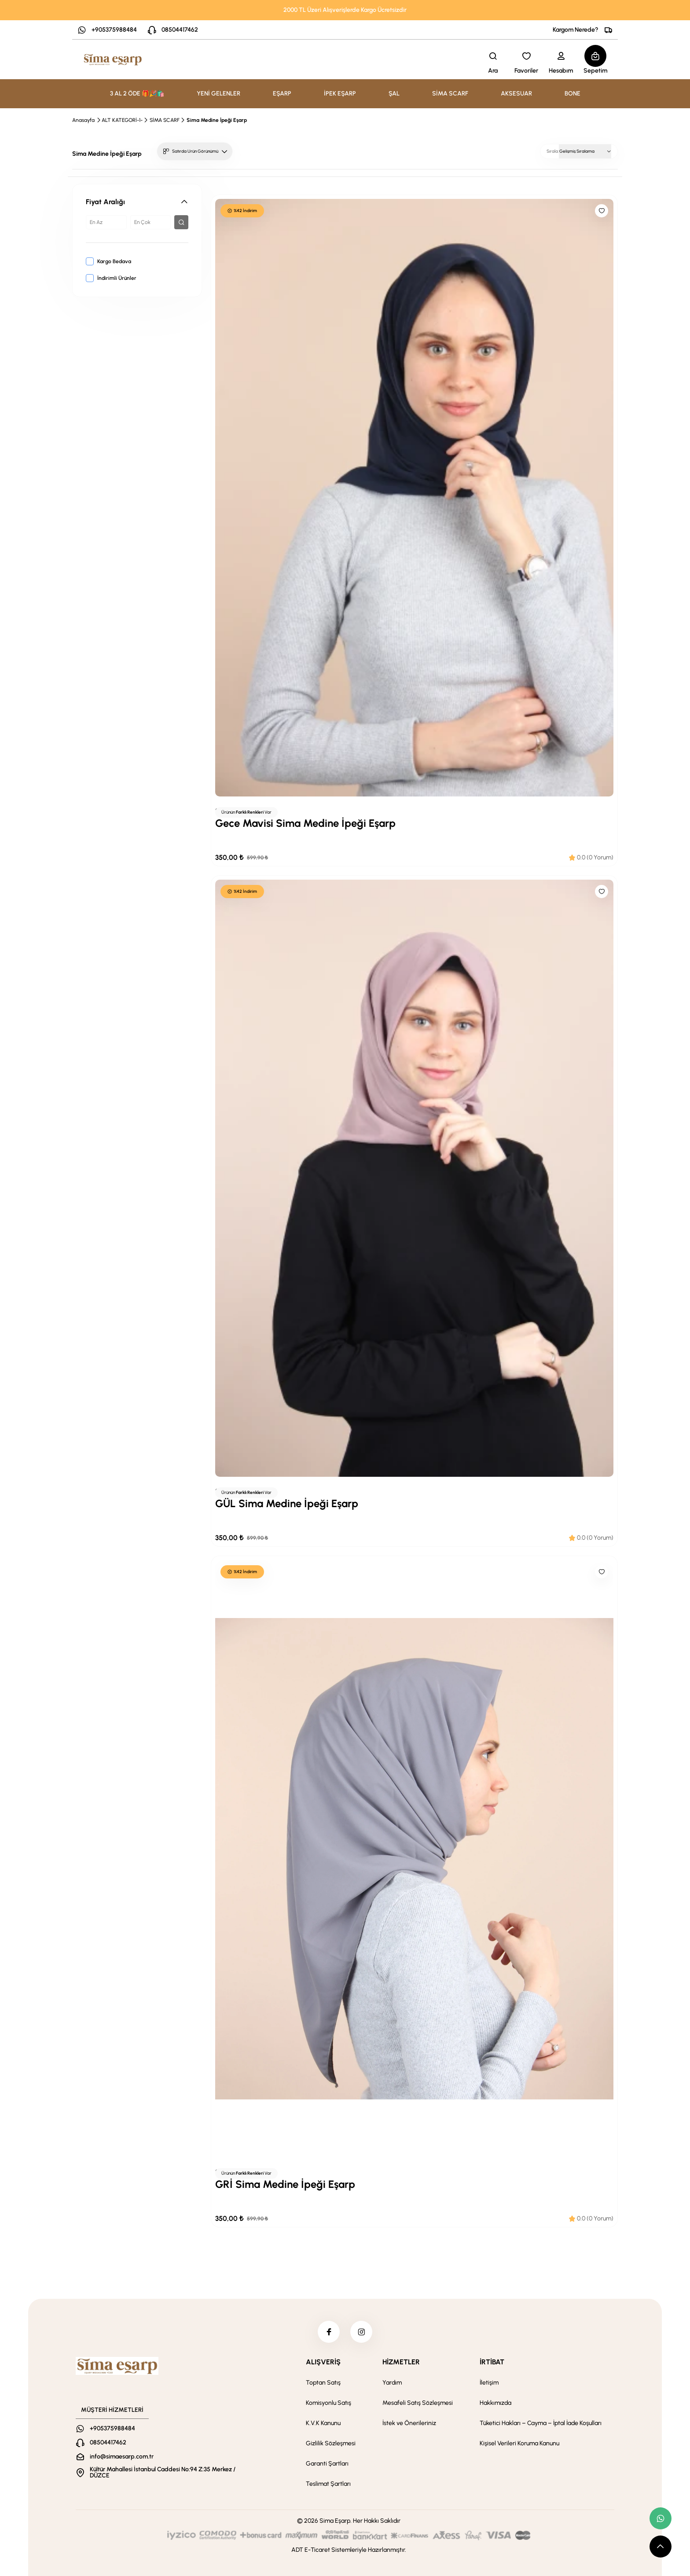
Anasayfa (83, 120)
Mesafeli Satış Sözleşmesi (417, 2403)
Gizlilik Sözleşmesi (331, 2443)
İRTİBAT (492, 2362)
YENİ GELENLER (218, 93)
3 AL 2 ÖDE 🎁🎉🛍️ (137, 93)
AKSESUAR (516, 93)
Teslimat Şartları (328, 2484)
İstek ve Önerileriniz (409, 2423)
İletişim (489, 2382)
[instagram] (361, 2332)
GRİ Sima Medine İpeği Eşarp (285, 2184)
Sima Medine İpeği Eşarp (217, 120)
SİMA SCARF (450, 93)
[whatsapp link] (661, 2518)
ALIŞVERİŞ (323, 2362)
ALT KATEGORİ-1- (122, 120)
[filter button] (181, 222)
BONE (572, 93)
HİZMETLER (401, 2362)
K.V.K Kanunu (323, 2423)
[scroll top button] (661, 2547)
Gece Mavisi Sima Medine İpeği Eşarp (305, 823)
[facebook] (329, 2332)
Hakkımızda (495, 2403)
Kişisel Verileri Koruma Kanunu (519, 2443)
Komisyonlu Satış (328, 2403)
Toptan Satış (323, 2382)
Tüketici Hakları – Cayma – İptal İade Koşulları (541, 2423)
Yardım (392, 2382)
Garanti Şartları (327, 2463)
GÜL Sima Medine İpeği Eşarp (286, 1503)
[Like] (601, 210)
